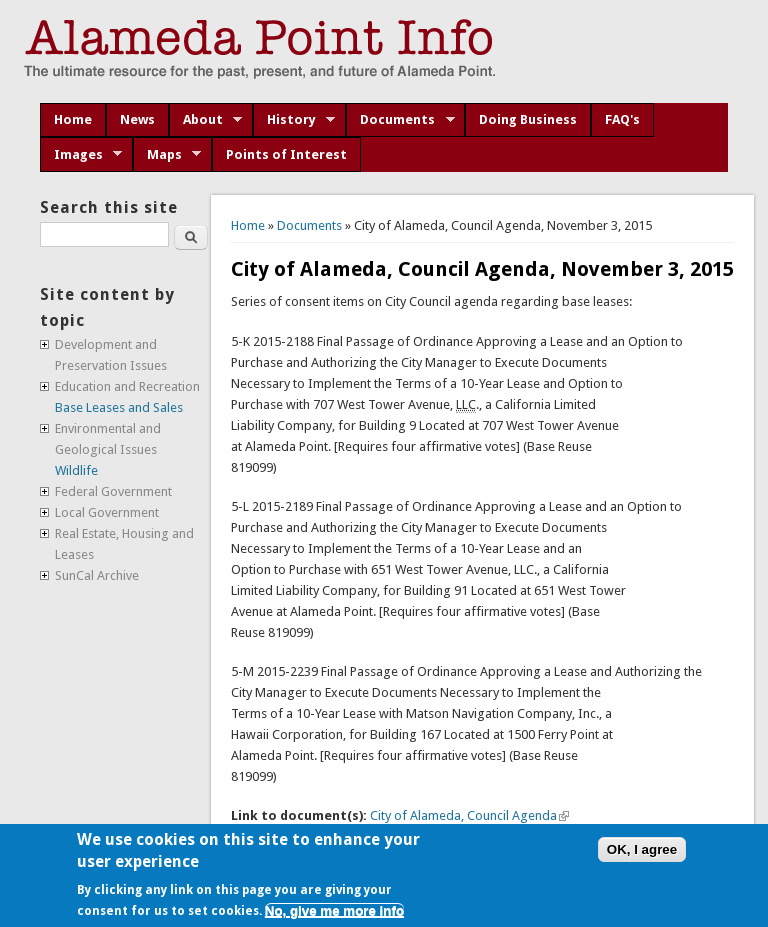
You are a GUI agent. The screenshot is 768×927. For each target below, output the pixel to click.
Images (81, 155)
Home (73, 119)
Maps (167, 155)
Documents (400, 120)
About (206, 120)
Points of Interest (286, 154)
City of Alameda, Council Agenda (469, 815)
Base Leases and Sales (119, 407)
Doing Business (528, 119)
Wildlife (76, 470)
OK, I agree (642, 849)
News (137, 119)
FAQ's (622, 119)
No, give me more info (334, 910)
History (294, 120)
